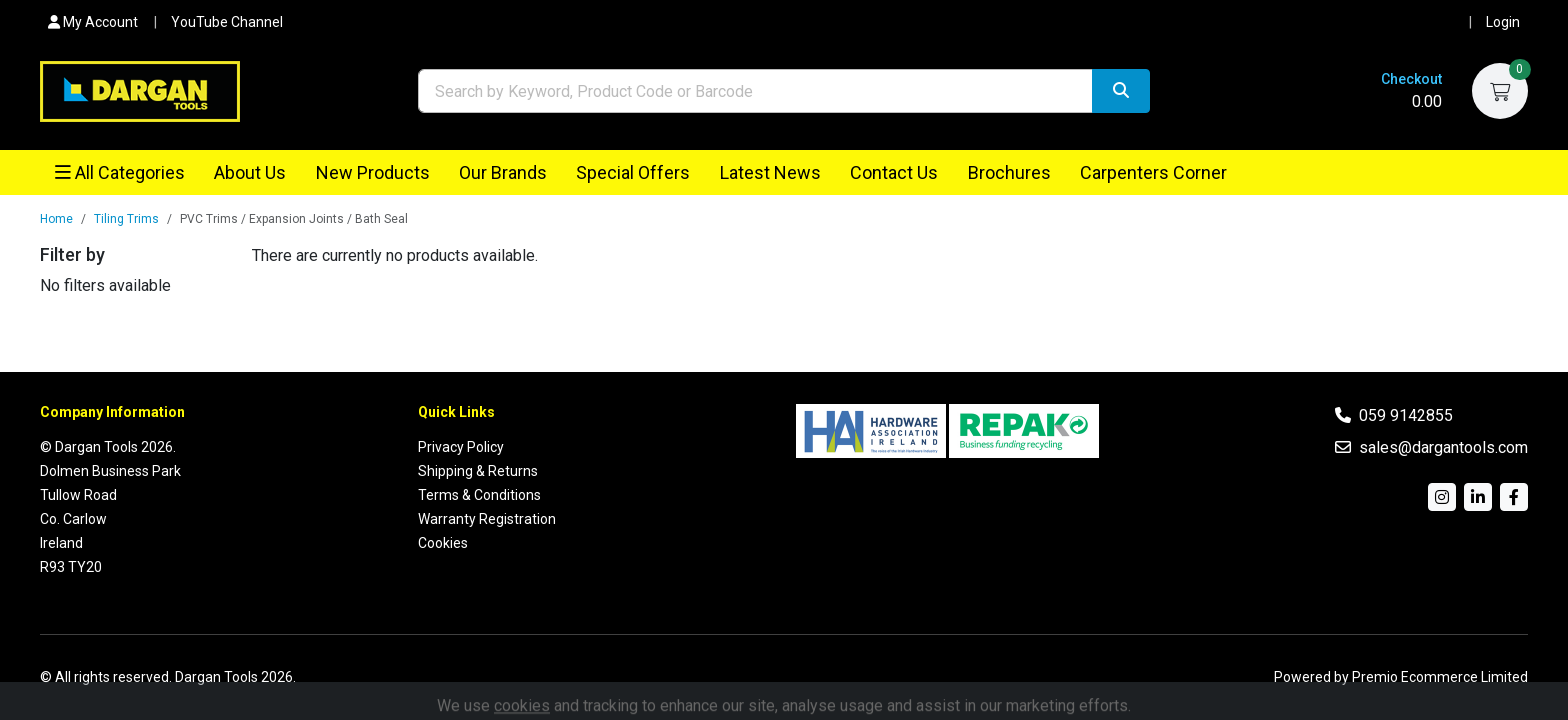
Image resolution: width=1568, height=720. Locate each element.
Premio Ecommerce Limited (1440, 677)
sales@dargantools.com (1443, 447)
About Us (250, 172)
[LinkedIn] (1478, 497)
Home (56, 218)
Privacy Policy (461, 447)
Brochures (1009, 172)
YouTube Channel (227, 22)
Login (1503, 22)
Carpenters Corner (1153, 172)
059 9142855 (1406, 415)
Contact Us (894, 172)
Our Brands (503, 172)
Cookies (443, 543)
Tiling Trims (126, 218)
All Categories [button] (120, 172)
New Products (373, 172)
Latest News (770, 172)
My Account (93, 22)
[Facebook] (1514, 497)
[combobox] (755, 91)
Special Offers (633, 172)
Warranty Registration (487, 519)
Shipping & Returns (478, 471)
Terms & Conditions (479, 495)
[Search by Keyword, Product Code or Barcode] (755, 91)
